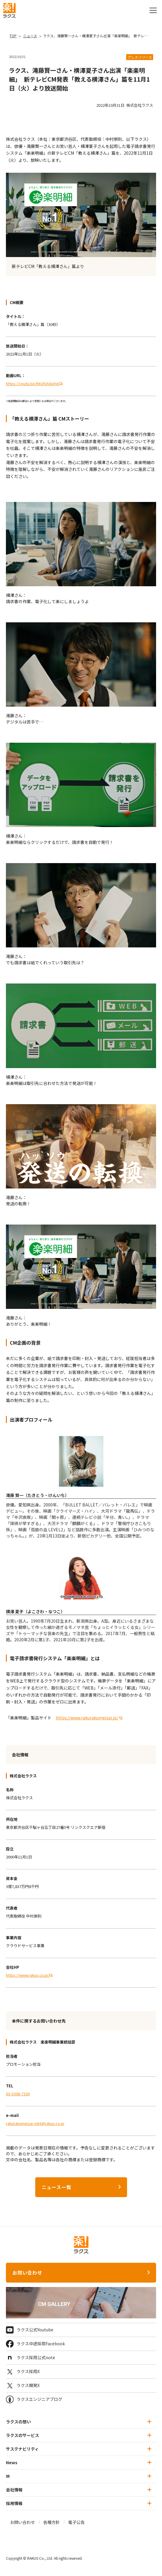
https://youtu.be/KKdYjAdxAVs (33, 383)
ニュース (30, 35)
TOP (13, 35)
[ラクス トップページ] (9, 10)
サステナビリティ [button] (78, 2449)
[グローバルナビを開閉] (153, 10)
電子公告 (76, 2522)
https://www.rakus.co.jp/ (27, 1975)
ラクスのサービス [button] (78, 2435)
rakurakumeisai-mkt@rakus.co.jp (35, 2123)
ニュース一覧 (56, 2187)
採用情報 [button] (78, 2503)
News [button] (78, 2462)
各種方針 (51, 2522)
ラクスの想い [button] (78, 2422)
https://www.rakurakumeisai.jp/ (87, 1718)
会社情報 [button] (78, 2490)
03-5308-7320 (18, 2094)
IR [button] (78, 2476)
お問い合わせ (27, 2272)
